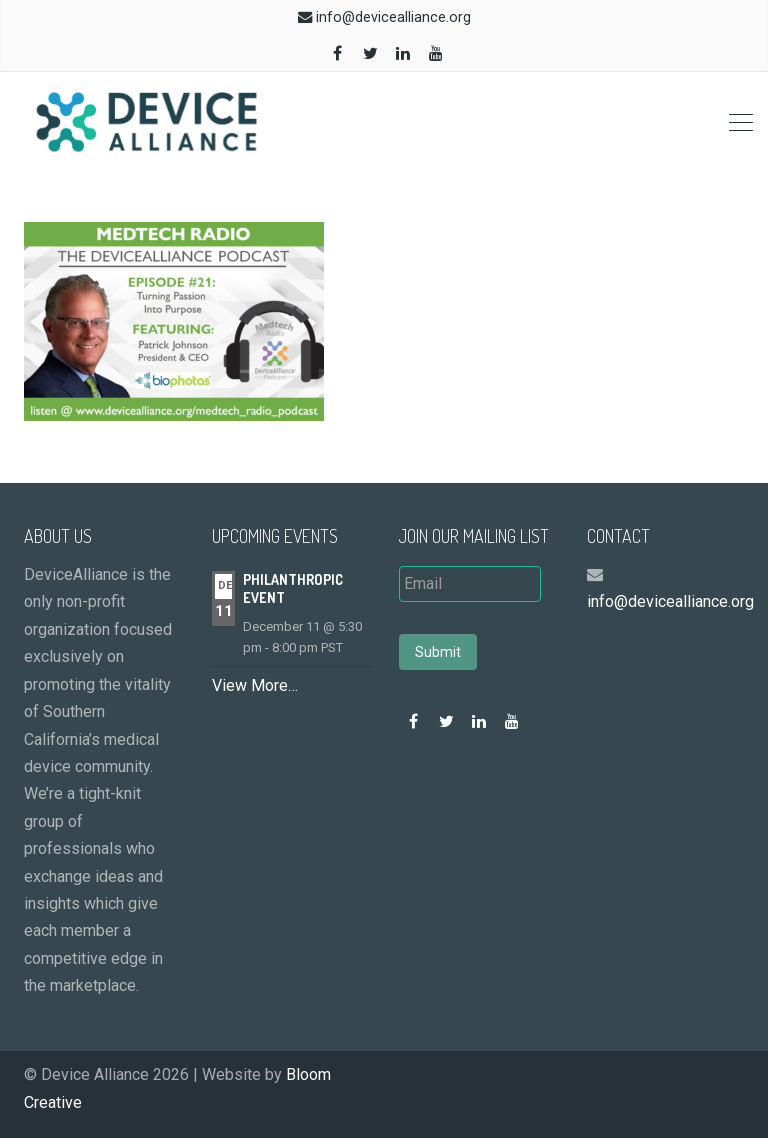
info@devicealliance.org (393, 17)
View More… (255, 685)
